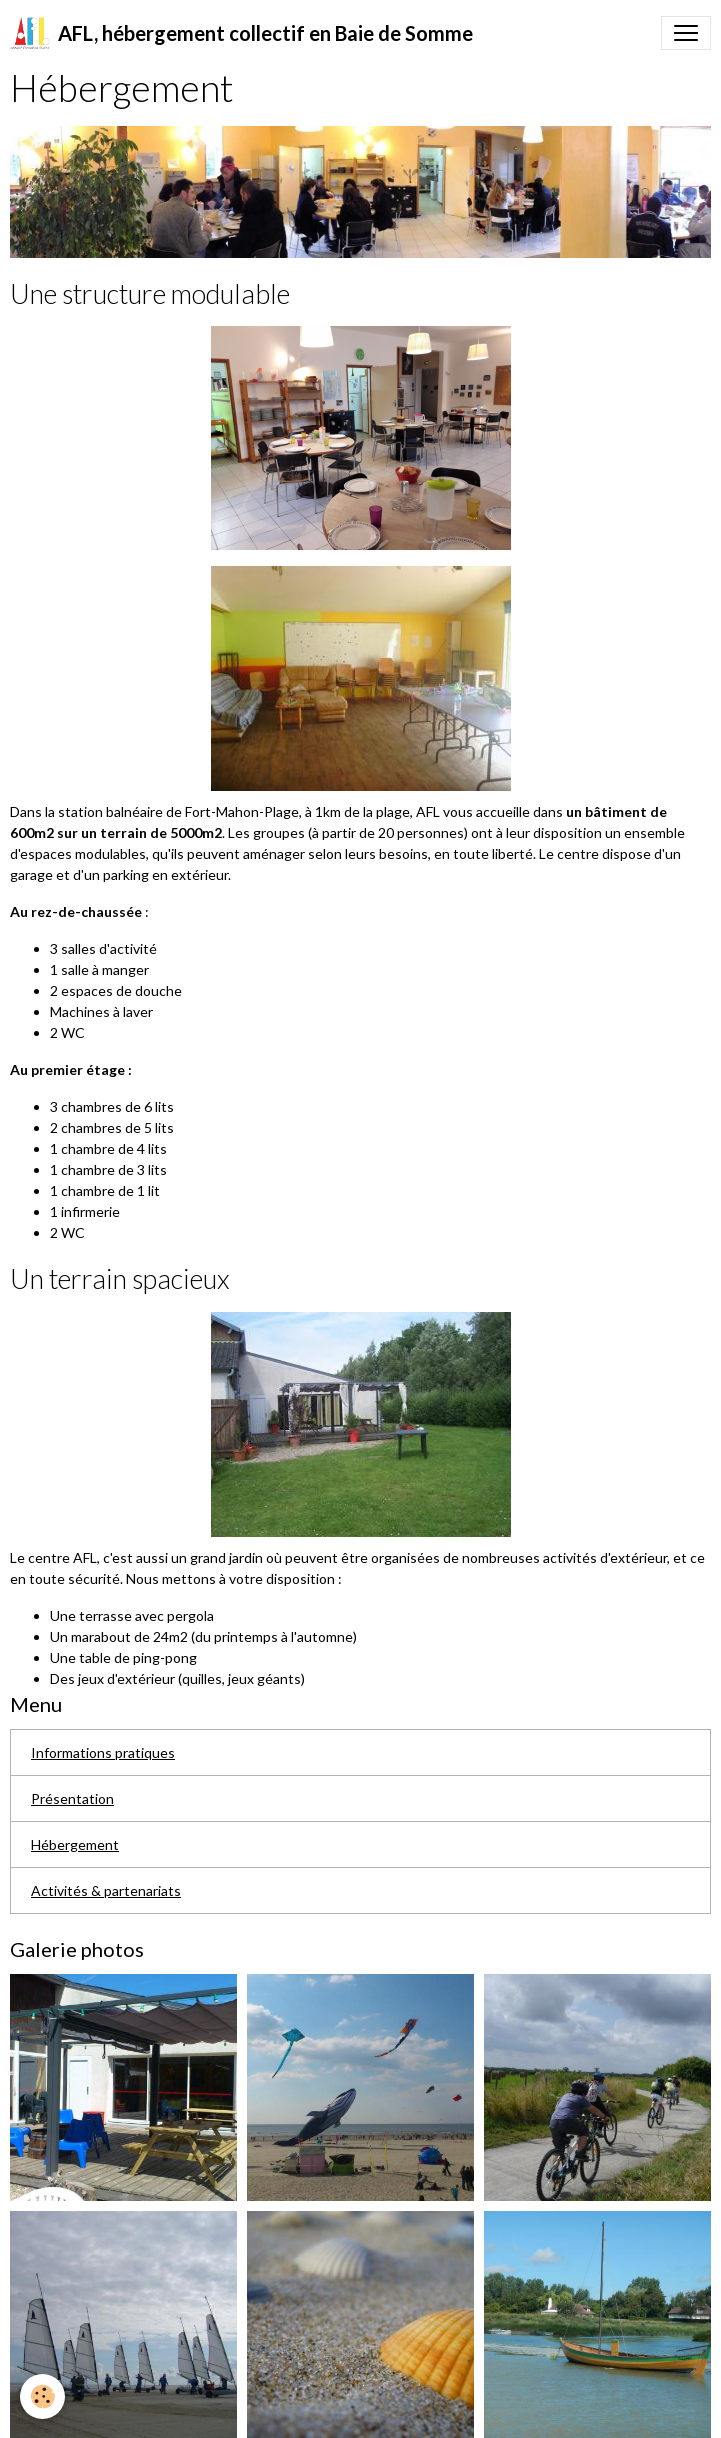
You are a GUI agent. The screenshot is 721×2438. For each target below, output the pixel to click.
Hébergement (75, 1844)
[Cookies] (42, 2396)
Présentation (72, 1798)
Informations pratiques (103, 1752)
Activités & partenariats (106, 1890)
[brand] (241, 33)
